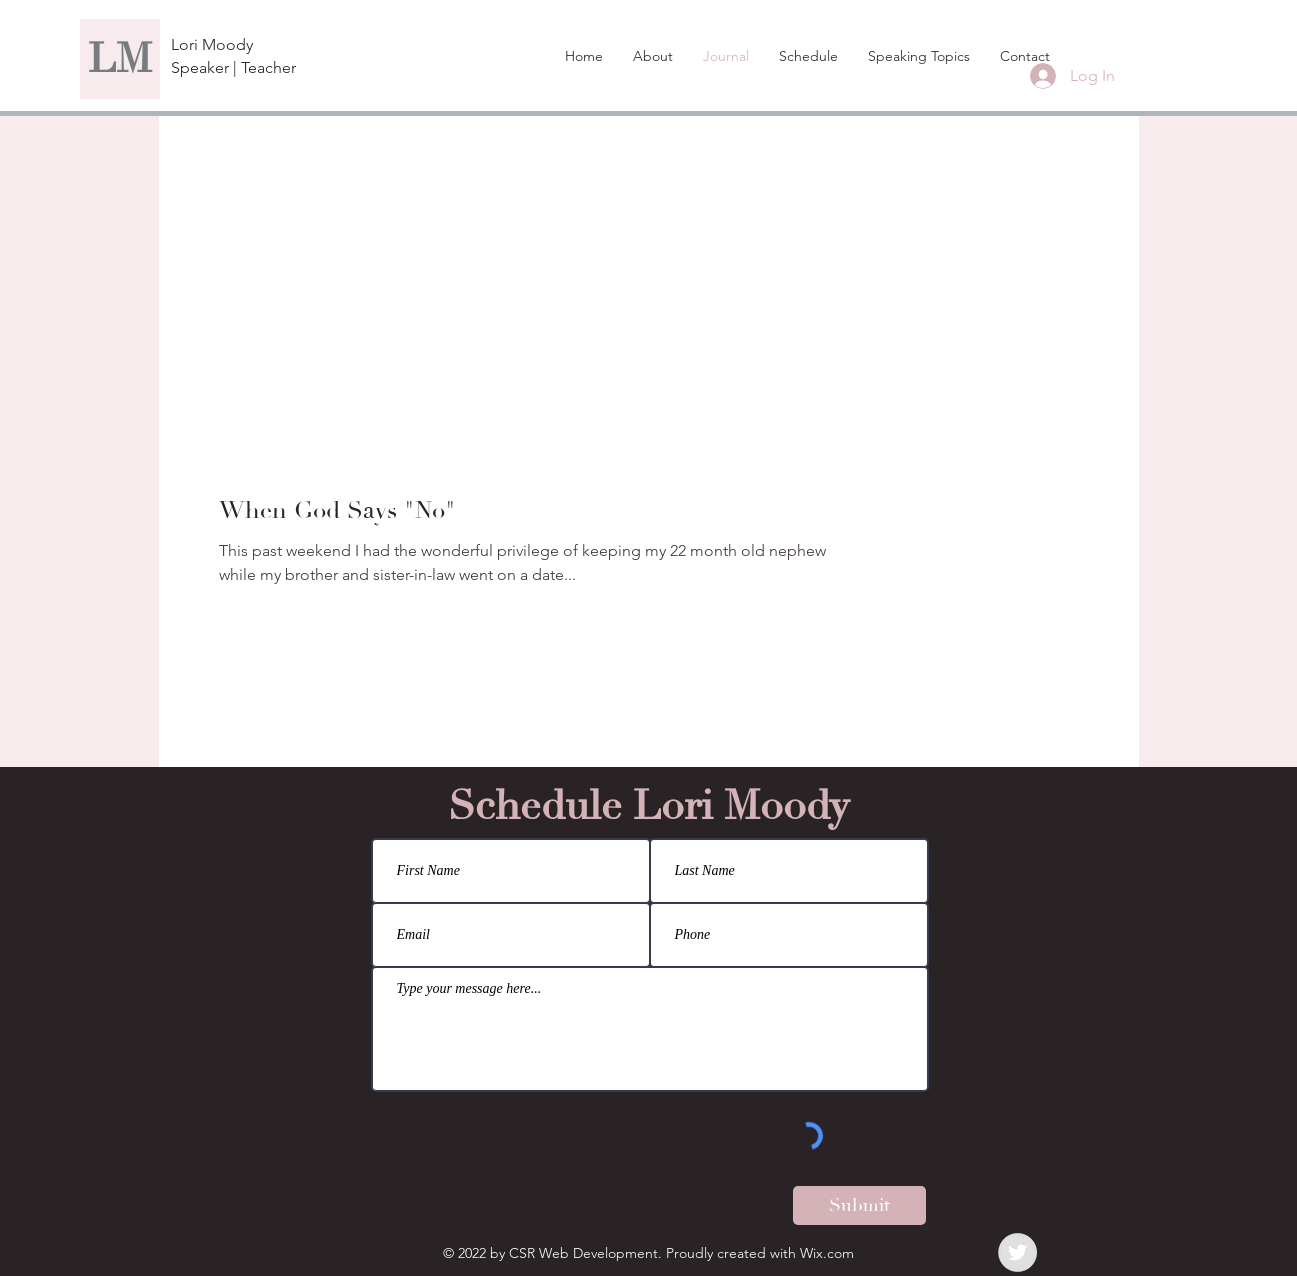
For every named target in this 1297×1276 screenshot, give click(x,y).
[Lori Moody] (242, 45)
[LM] (120, 59)
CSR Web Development (583, 1253)
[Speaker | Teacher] (234, 68)
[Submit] (859, 1205)
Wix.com (827, 1253)
